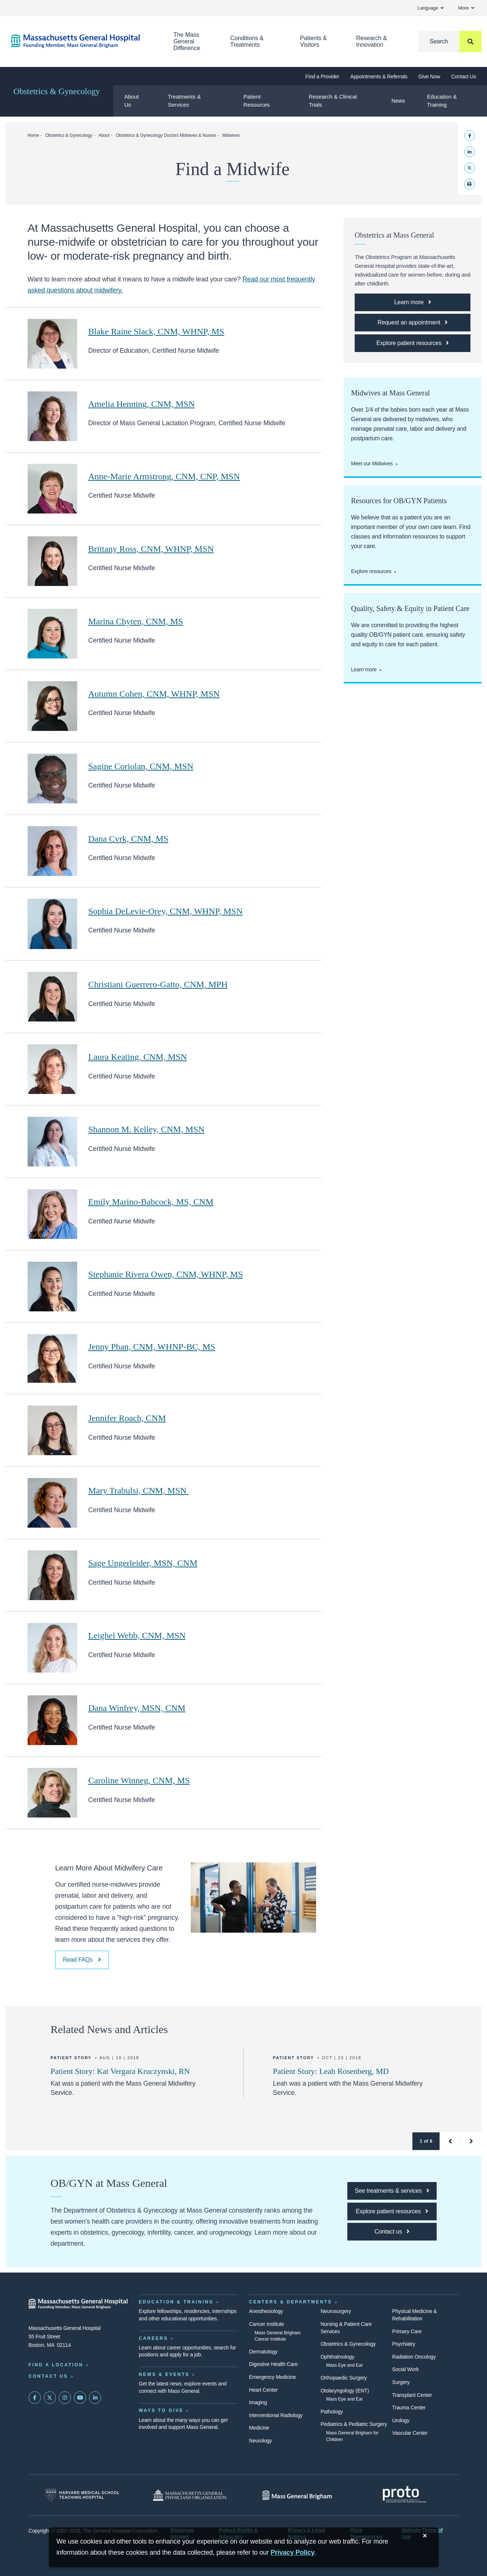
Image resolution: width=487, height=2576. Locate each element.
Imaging (258, 2402)
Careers (153, 2338)
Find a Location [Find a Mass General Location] (56, 2364)
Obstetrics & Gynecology (57, 91)
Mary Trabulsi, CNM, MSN (138, 1490)
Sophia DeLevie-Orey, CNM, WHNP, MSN (165, 911)
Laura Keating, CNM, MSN (137, 1057)
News (398, 100)
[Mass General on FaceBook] (35, 2397)
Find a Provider (322, 76)
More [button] (466, 8)
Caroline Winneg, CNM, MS (139, 1780)
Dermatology (263, 2352)
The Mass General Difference (186, 41)
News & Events (164, 2374)
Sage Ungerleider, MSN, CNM (142, 1563)
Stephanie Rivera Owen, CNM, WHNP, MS (165, 1274)
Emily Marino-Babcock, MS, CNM (151, 1202)
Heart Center (263, 2390)
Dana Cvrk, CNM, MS (128, 838)
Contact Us (463, 76)
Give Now (429, 76)
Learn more (364, 669)
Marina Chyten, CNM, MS (135, 621)
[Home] (81, 41)
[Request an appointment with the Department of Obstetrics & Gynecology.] (412, 322)
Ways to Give (161, 2410)
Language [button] (431, 8)
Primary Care (407, 2331)
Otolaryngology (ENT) (345, 2391)
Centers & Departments (290, 2302)
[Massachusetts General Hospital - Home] (78, 2304)
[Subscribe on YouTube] (80, 2397)
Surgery (401, 2382)
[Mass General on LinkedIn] (95, 2397)
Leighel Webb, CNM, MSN (137, 1635)
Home (33, 135)
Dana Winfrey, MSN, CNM (136, 1708)
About (104, 135)
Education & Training (442, 100)
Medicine (259, 2428)
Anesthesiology (266, 2311)
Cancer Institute (266, 2324)
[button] (450, 2141)
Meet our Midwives (372, 463)
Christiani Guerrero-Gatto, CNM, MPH (158, 984)
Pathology (332, 2412)
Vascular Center (410, 2433)
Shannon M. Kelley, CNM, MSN (146, 1129)
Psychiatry (403, 2344)
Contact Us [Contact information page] (48, 2376)
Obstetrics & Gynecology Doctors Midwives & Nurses (166, 135)
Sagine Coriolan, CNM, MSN (140, 766)
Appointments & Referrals (378, 76)
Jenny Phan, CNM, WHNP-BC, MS (151, 1346)
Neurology (260, 2441)
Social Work (405, 2369)
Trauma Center (409, 2407)
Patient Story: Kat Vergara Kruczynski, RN (120, 2071)
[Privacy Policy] (293, 2553)
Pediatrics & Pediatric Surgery (354, 2424)
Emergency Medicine (272, 2377)
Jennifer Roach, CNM (127, 1418)
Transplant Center (412, 2395)
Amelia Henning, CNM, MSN (141, 404)
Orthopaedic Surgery (344, 2378)
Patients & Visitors (313, 41)
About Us (131, 100)
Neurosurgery (336, 2311)
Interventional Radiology (276, 2415)
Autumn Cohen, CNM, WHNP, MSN (154, 694)
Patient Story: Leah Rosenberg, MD (331, 2071)
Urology (400, 2420)
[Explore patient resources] (412, 343)
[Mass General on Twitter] (50, 2397)
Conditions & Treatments (247, 41)
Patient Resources (256, 100)
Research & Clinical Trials (333, 100)
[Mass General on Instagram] (65, 2397)
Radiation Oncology (414, 2357)
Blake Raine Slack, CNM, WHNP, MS (156, 331)
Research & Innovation (371, 41)
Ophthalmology (337, 2357)
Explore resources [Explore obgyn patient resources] (371, 571)
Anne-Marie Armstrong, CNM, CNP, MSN (164, 476)
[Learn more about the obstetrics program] (412, 302)
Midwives (231, 135)
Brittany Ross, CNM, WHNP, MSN (151, 549)
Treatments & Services (184, 100)
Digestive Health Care (273, 2364)
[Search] (449, 41)
